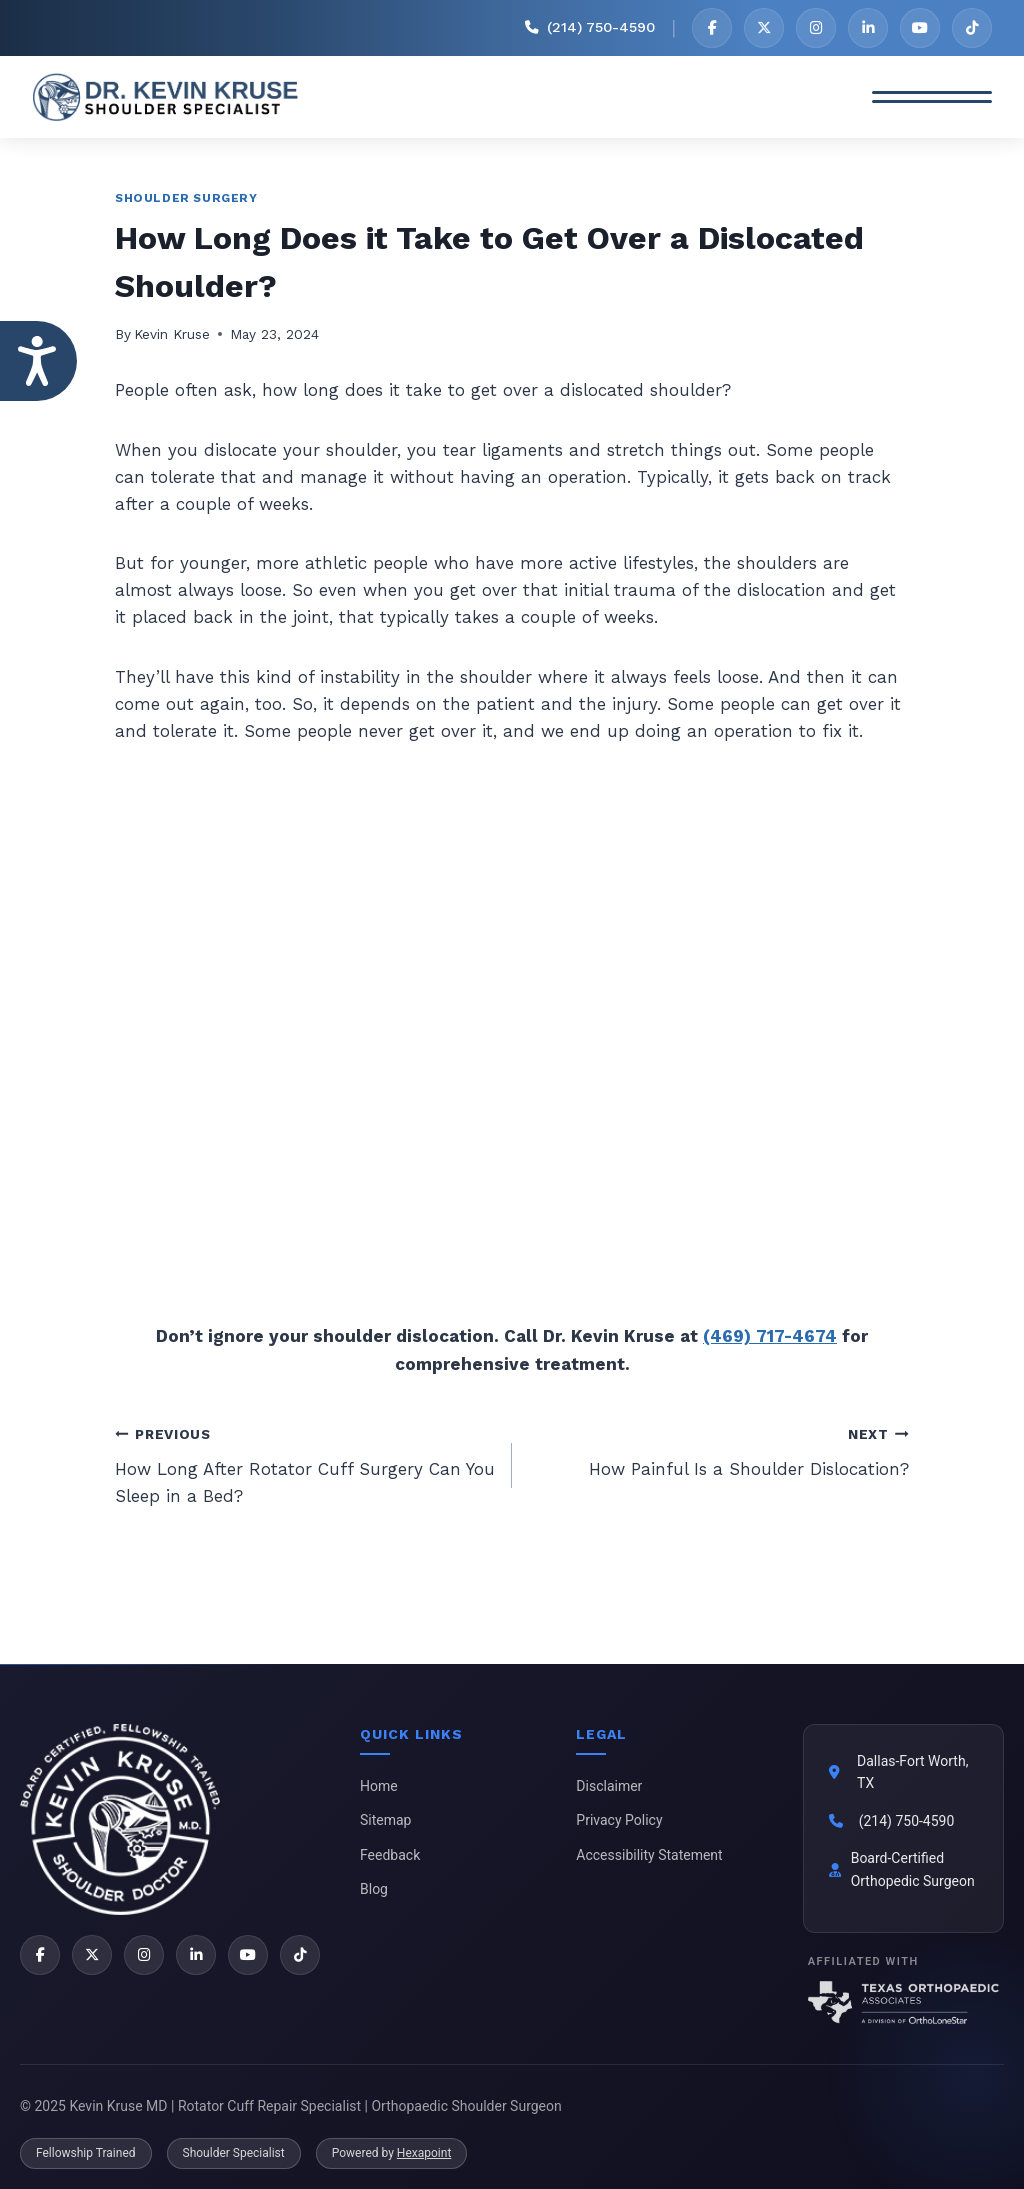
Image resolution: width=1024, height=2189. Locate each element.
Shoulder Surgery (186, 198)
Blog (374, 1889)
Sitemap (385, 1820)
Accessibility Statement (649, 1855)
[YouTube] (920, 28)
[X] (764, 28)
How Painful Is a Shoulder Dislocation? (719, 1449)
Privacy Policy (619, 1820)
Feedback (390, 1855)
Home (379, 1786)
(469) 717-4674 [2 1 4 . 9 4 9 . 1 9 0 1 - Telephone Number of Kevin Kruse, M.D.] (770, 1336)
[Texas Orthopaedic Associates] (903, 2003)
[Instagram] (816, 28)
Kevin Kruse (172, 334)
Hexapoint (424, 2153)
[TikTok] (972, 28)
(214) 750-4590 (907, 1821)
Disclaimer (609, 1786)
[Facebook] (712, 28)
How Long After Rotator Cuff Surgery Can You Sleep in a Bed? (305, 1463)
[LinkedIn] (868, 28)
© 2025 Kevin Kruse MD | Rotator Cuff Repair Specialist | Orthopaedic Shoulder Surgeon (291, 2106)
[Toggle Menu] (932, 97)
